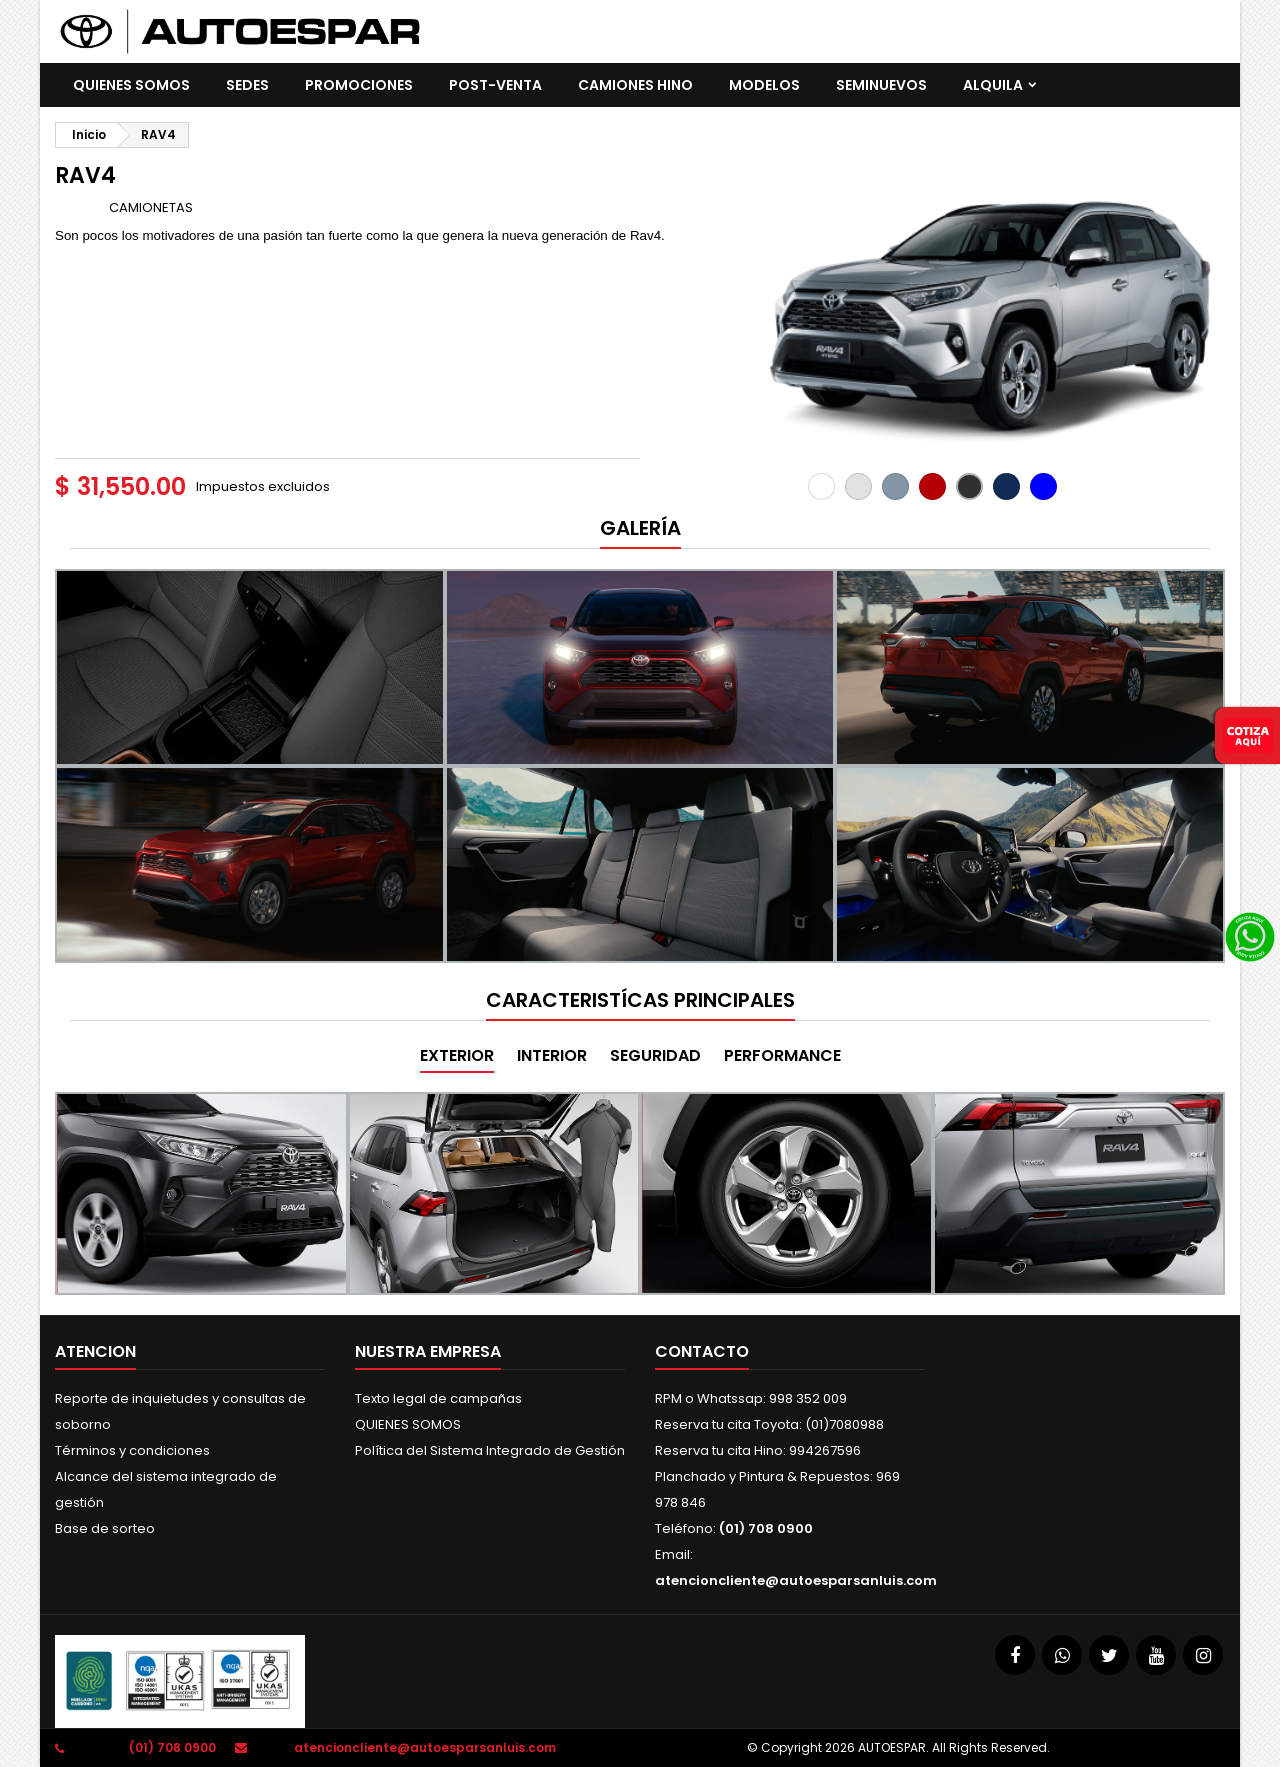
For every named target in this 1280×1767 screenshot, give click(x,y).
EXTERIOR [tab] (457, 1055)
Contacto (702, 1351)
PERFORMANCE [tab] (782, 1055)
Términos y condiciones (132, 1450)
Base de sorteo (105, 1528)
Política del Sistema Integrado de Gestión (490, 1450)
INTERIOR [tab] (552, 1055)
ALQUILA (993, 85)
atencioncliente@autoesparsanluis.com (796, 1580)
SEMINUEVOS (881, 85)
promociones (359, 85)
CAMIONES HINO (635, 85)
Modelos (764, 85)
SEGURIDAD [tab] (655, 1055)
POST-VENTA (495, 85)
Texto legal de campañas (438, 1398)
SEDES (247, 85)
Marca (80, 207)
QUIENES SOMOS (131, 85)
